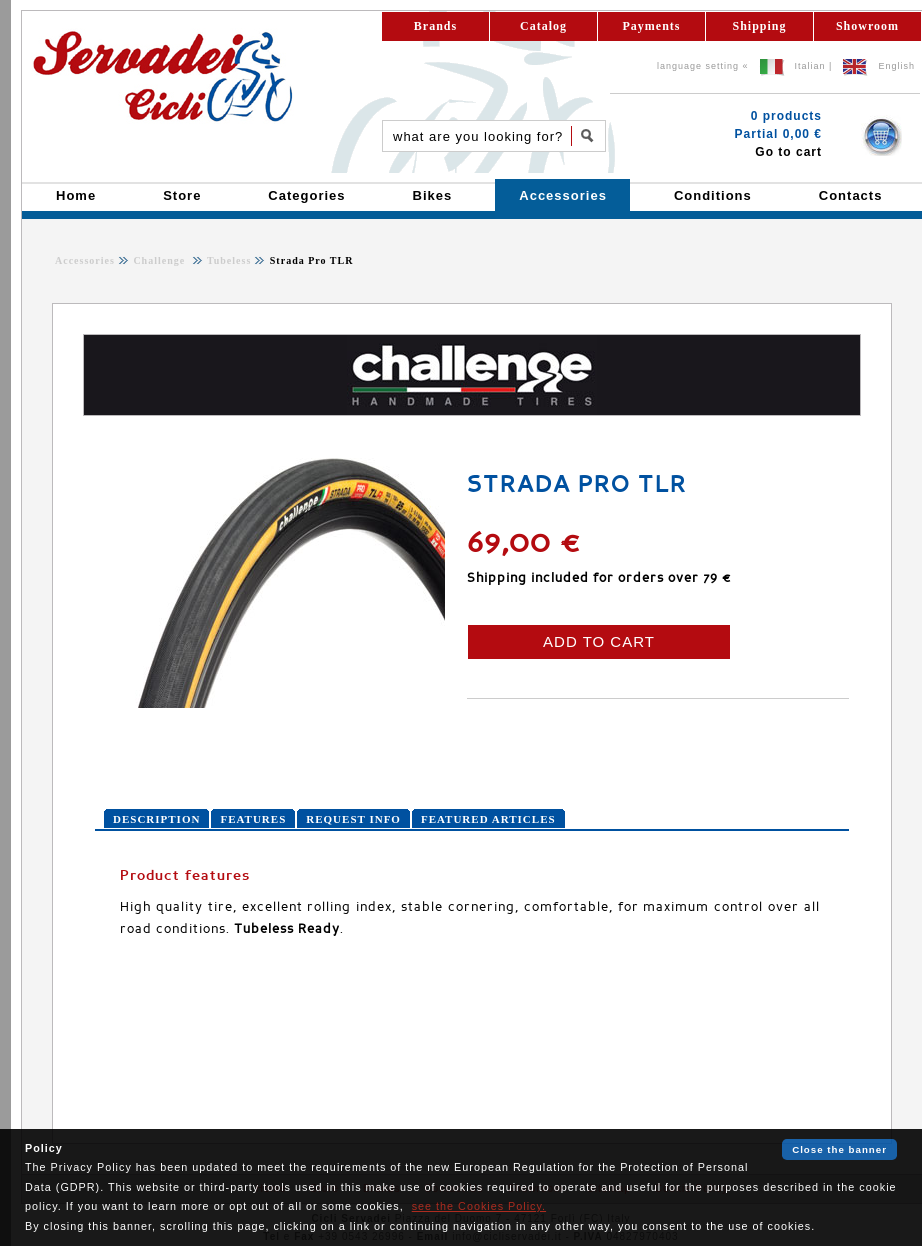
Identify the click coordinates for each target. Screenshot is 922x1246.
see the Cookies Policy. (479, 1206)
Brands (435, 26)
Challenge (160, 260)
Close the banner (839, 1149)
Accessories (85, 260)
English (896, 66)
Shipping (759, 26)
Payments (652, 26)
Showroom (867, 26)
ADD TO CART (599, 641)
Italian (810, 66)
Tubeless (228, 260)
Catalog (543, 26)
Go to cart (788, 152)
